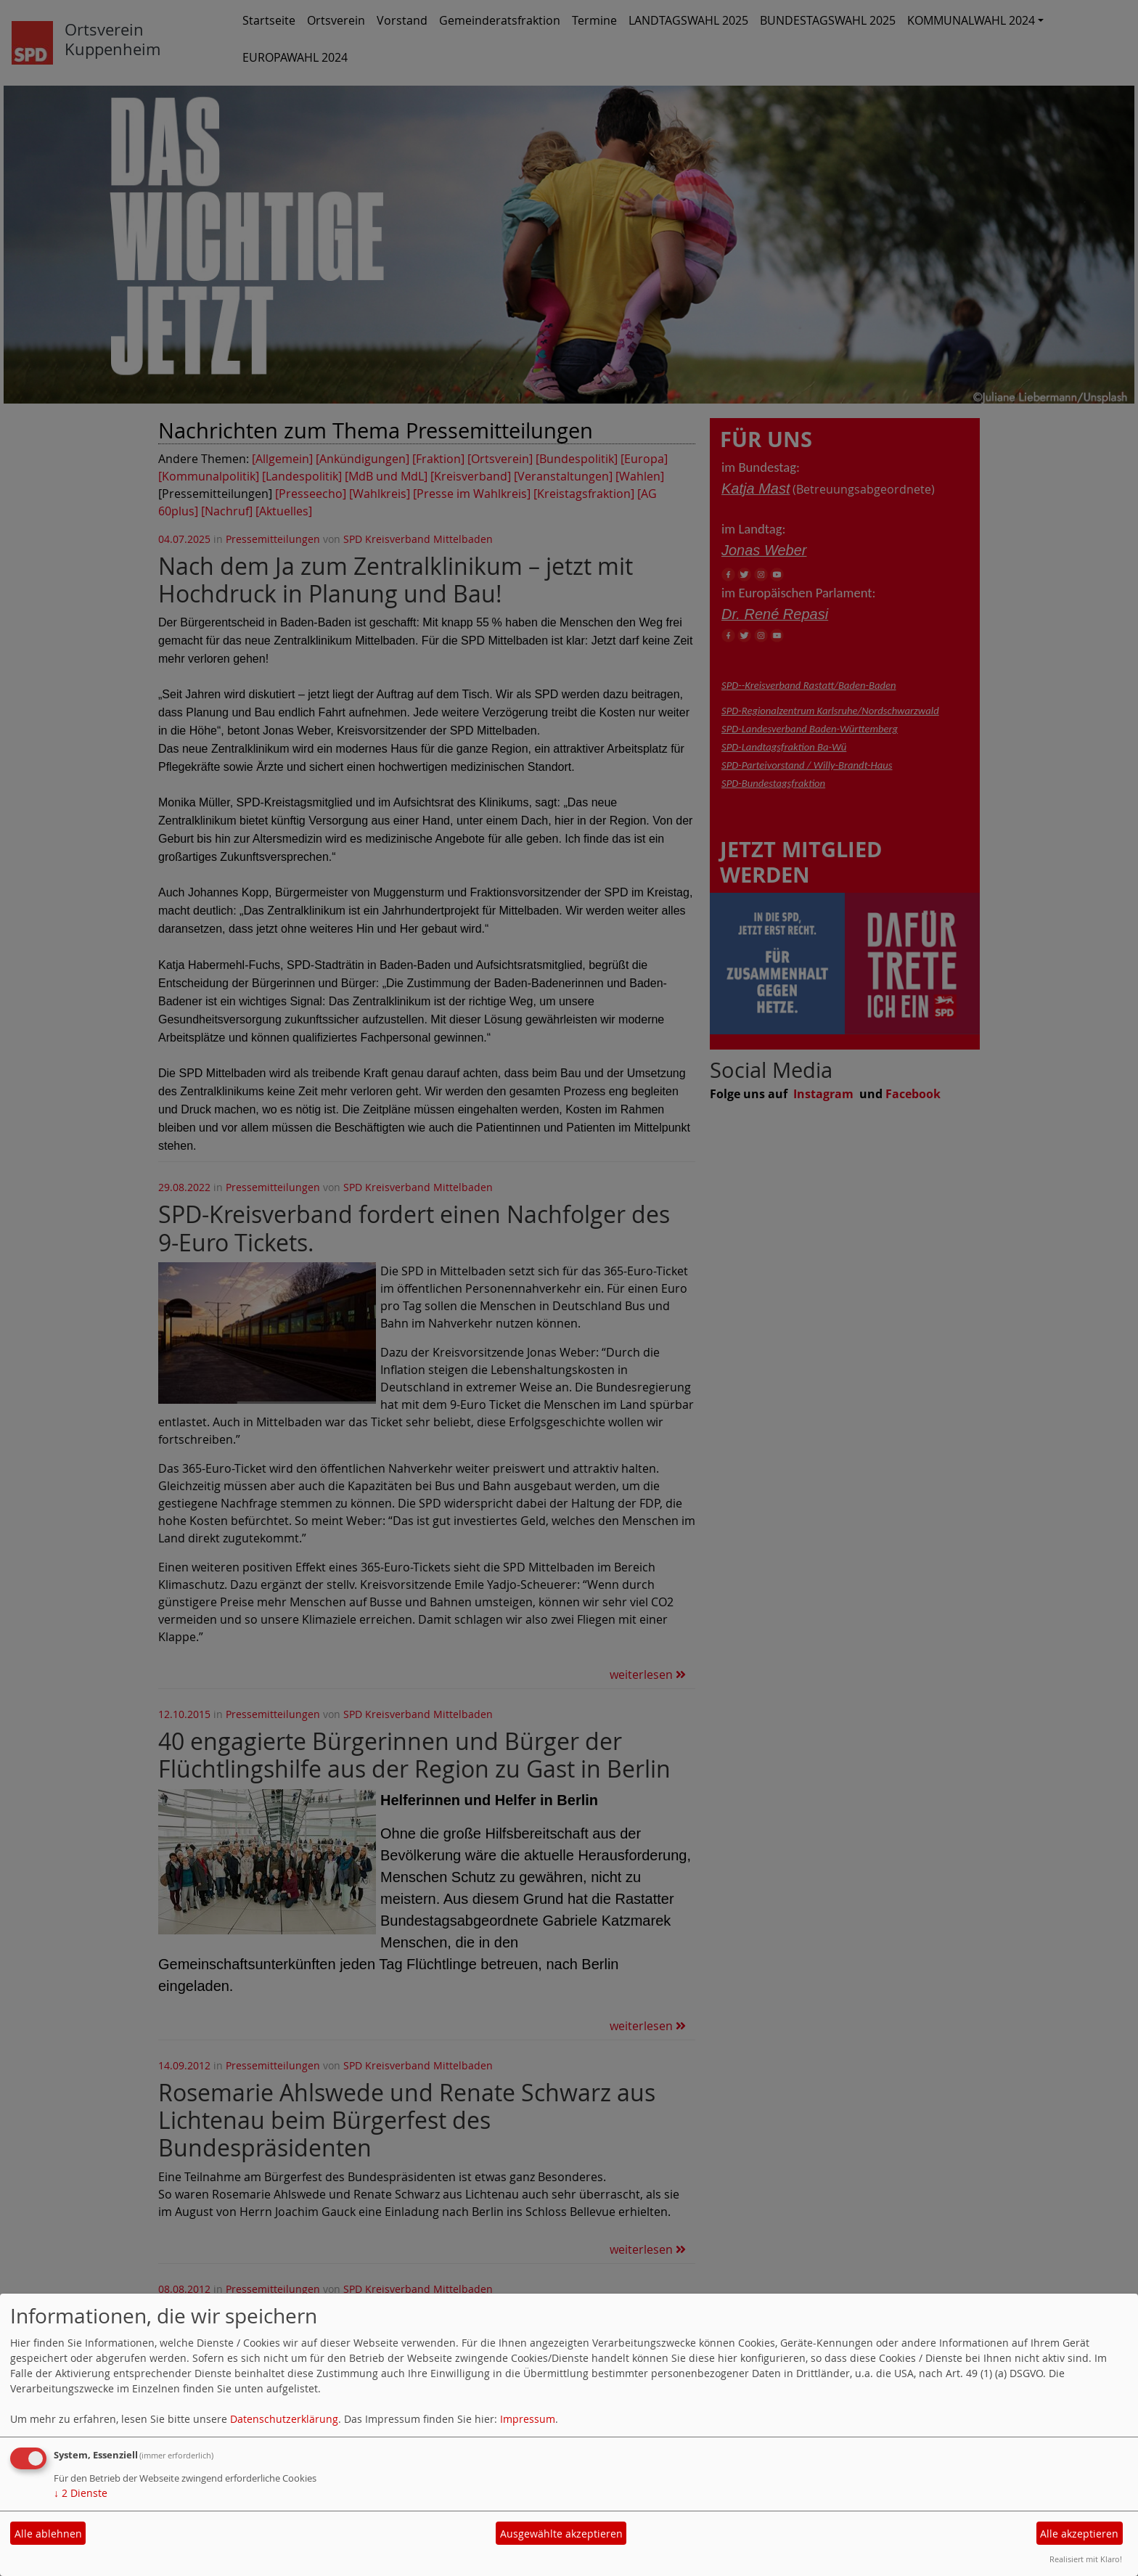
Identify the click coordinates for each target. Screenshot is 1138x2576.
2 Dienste (80, 2493)
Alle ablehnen (48, 2533)
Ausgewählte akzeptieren (561, 2533)
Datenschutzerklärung (284, 2419)
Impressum (527, 2419)
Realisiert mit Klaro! (1085, 2558)
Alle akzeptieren (1079, 2533)
